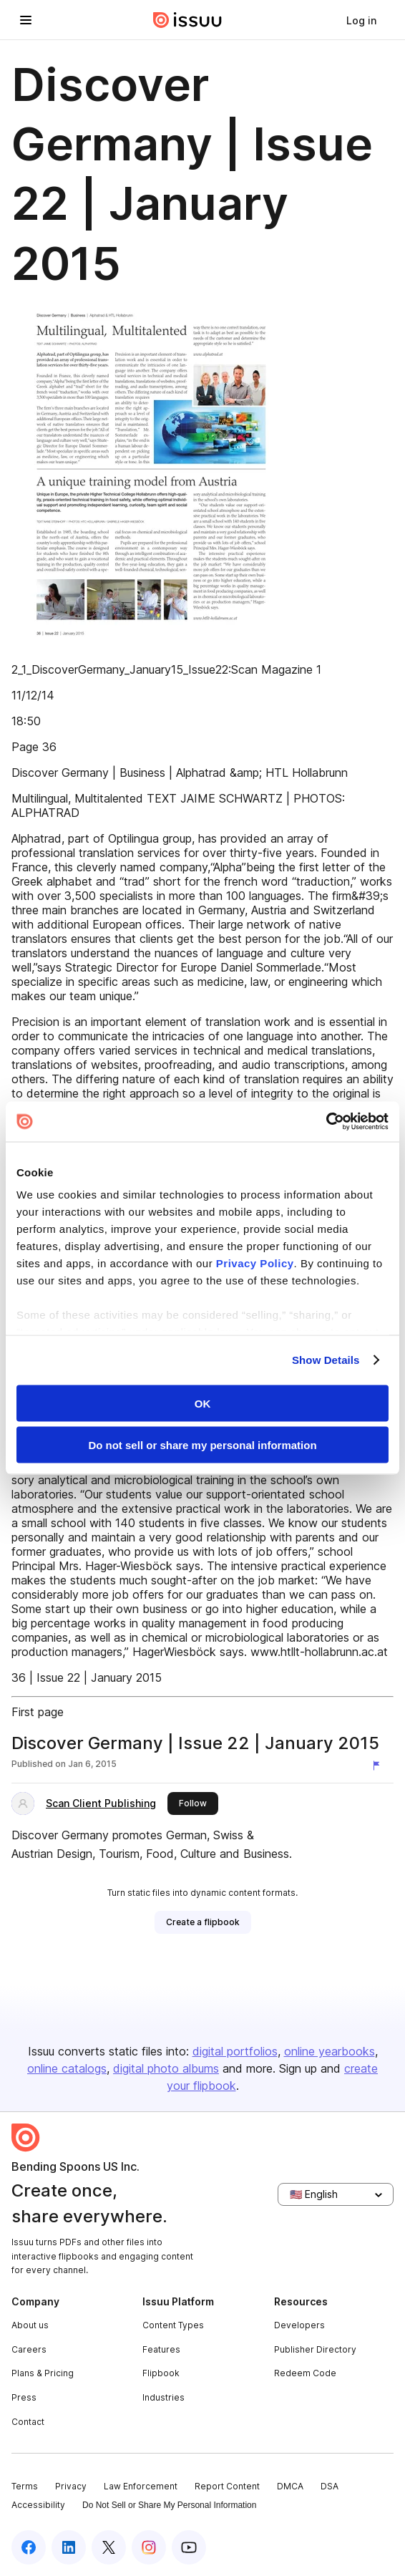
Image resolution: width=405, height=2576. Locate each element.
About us (30, 2325)
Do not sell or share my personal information (202, 1445)
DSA (329, 2486)
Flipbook (161, 2373)
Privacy (71, 2486)
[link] (361, 20)
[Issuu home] (187, 20)
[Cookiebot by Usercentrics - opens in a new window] (326, 1122)
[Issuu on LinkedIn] (69, 2547)
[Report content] (379, 1765)
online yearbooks (329, 2051)
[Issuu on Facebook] (28, 2547)
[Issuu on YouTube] (189, 2547)
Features (161, 2349)
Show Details (326, 1360)
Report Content (227, 2486)
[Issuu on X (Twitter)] (109, 2547)
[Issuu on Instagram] (149, 2547)
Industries (163, 2397)
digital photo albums (166, 2068)
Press (23, 2397)
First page (37, 1712)
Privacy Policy (255, 1263)
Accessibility (38, 2504)
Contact (27, 2421)
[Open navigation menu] (25, 20)
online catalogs (67, 2068)
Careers (29, 2349)
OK (203, 1403)
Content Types (173, 2325)
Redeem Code (305, 2373)
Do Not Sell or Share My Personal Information (169, 2505)
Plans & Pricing (42, 2373)
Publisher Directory (315, 2349)
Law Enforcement (140, 2486)
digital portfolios (235, 2051)
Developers (299, 2325)
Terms (24, 2486)
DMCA (290, 2486)
